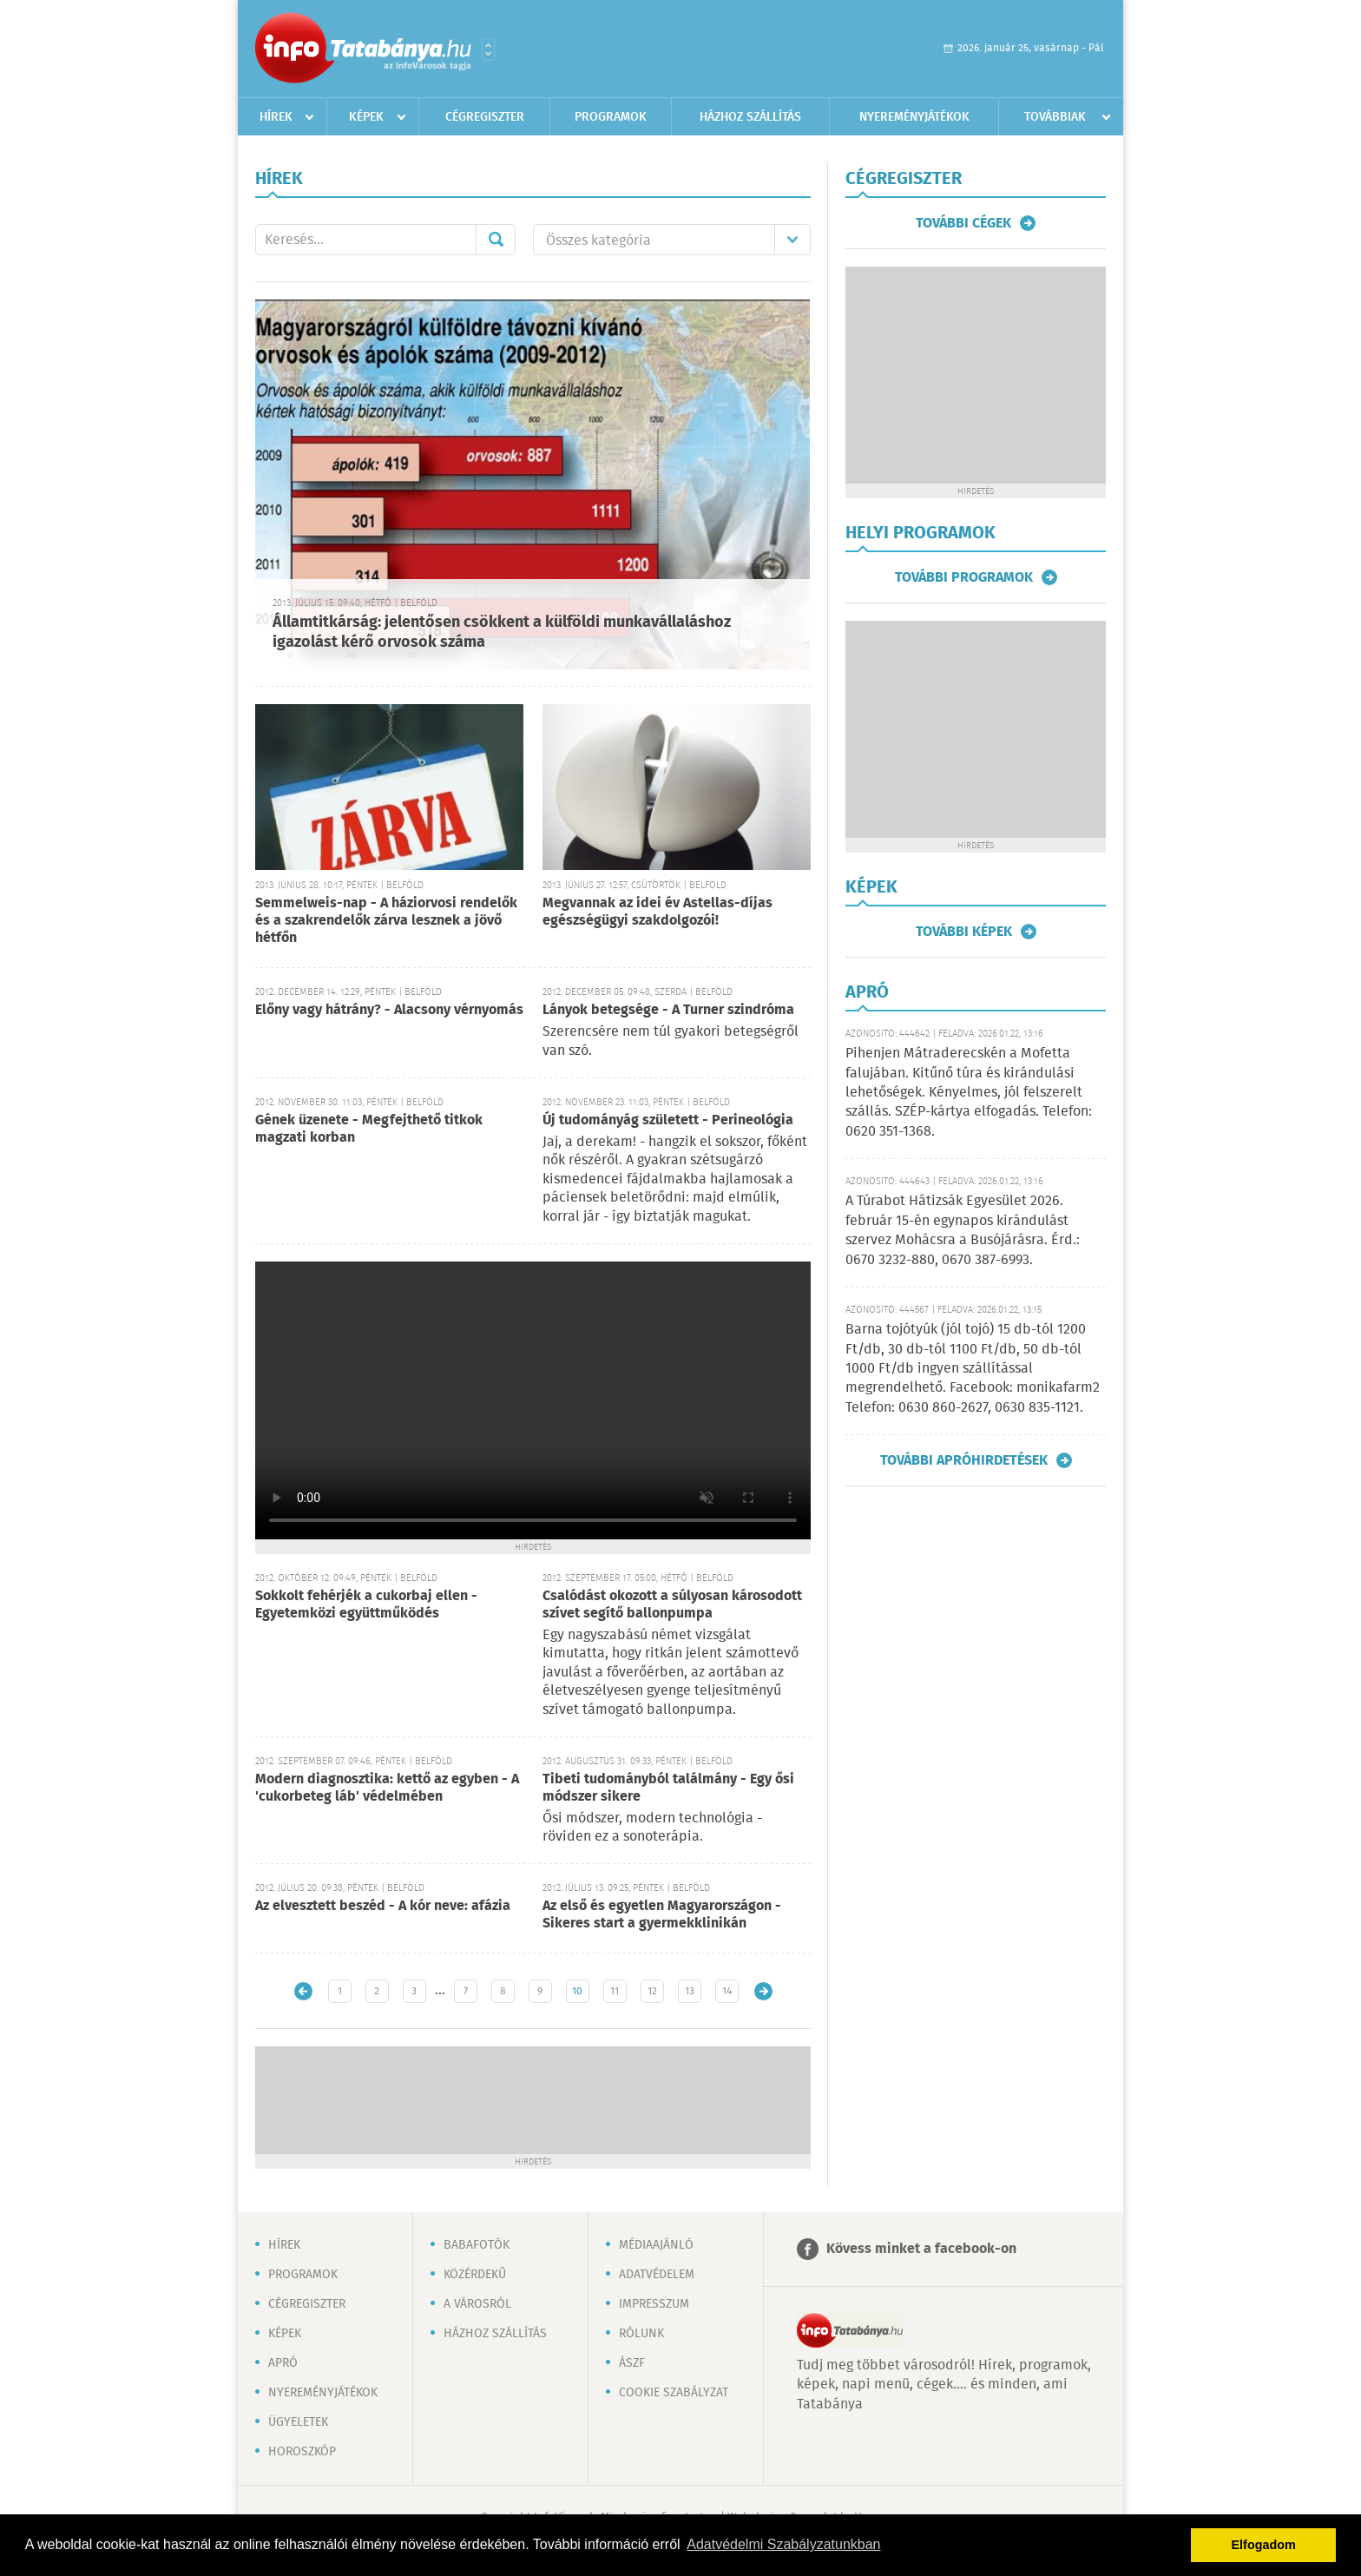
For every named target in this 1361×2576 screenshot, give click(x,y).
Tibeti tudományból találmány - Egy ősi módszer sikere (668, 1788)
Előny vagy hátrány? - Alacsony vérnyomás (389, 1010)
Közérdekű (475, 2274)
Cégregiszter (484, 117)
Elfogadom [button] (1264, 2545)
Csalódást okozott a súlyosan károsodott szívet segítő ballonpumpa (672, 1604)
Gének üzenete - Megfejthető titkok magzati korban (369, 1129)
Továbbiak (1055, 117)
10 (577, 1991)
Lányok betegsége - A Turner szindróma (668, 1010)
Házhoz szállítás (750, 117)
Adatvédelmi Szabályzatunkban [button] (783, 2544)
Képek (366, 117)
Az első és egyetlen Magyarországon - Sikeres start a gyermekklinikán (661, 1914)
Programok (611, 117)
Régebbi (763, 1991)
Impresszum (654, 2304)
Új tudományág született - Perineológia (667, 1120)
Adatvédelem (656, 2274)
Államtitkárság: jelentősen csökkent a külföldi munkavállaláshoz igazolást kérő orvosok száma (502, 632)
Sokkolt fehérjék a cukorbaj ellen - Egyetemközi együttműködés (366, 1604)
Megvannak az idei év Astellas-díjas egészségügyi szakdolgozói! (657, 912)
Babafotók (477, 2245)
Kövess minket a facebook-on (921, 2249)
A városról (477, 2304)
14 (727, 1991)
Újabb (303, 1991)
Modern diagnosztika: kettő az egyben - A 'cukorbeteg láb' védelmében (387, 1788)
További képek (964, 931)
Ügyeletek (298, 2422)
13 (689, 1991)
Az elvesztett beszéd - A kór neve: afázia (382, 1906)
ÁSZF (632, 2363)
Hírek (276, 117)
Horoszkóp (302, 2451)
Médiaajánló (656, 2245)
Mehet (496, 239)
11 (614, 1991)
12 (652, 1991)
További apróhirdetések (964, 1460)
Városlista (488, 49)
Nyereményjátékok (914, 117)
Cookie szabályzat (673, 2392)
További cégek (963, 223)
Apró (283, 2363)
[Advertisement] (533, 2098)
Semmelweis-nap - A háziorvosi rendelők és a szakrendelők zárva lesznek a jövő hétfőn (386, 921)
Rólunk (641, 2333)
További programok (964, 577)
